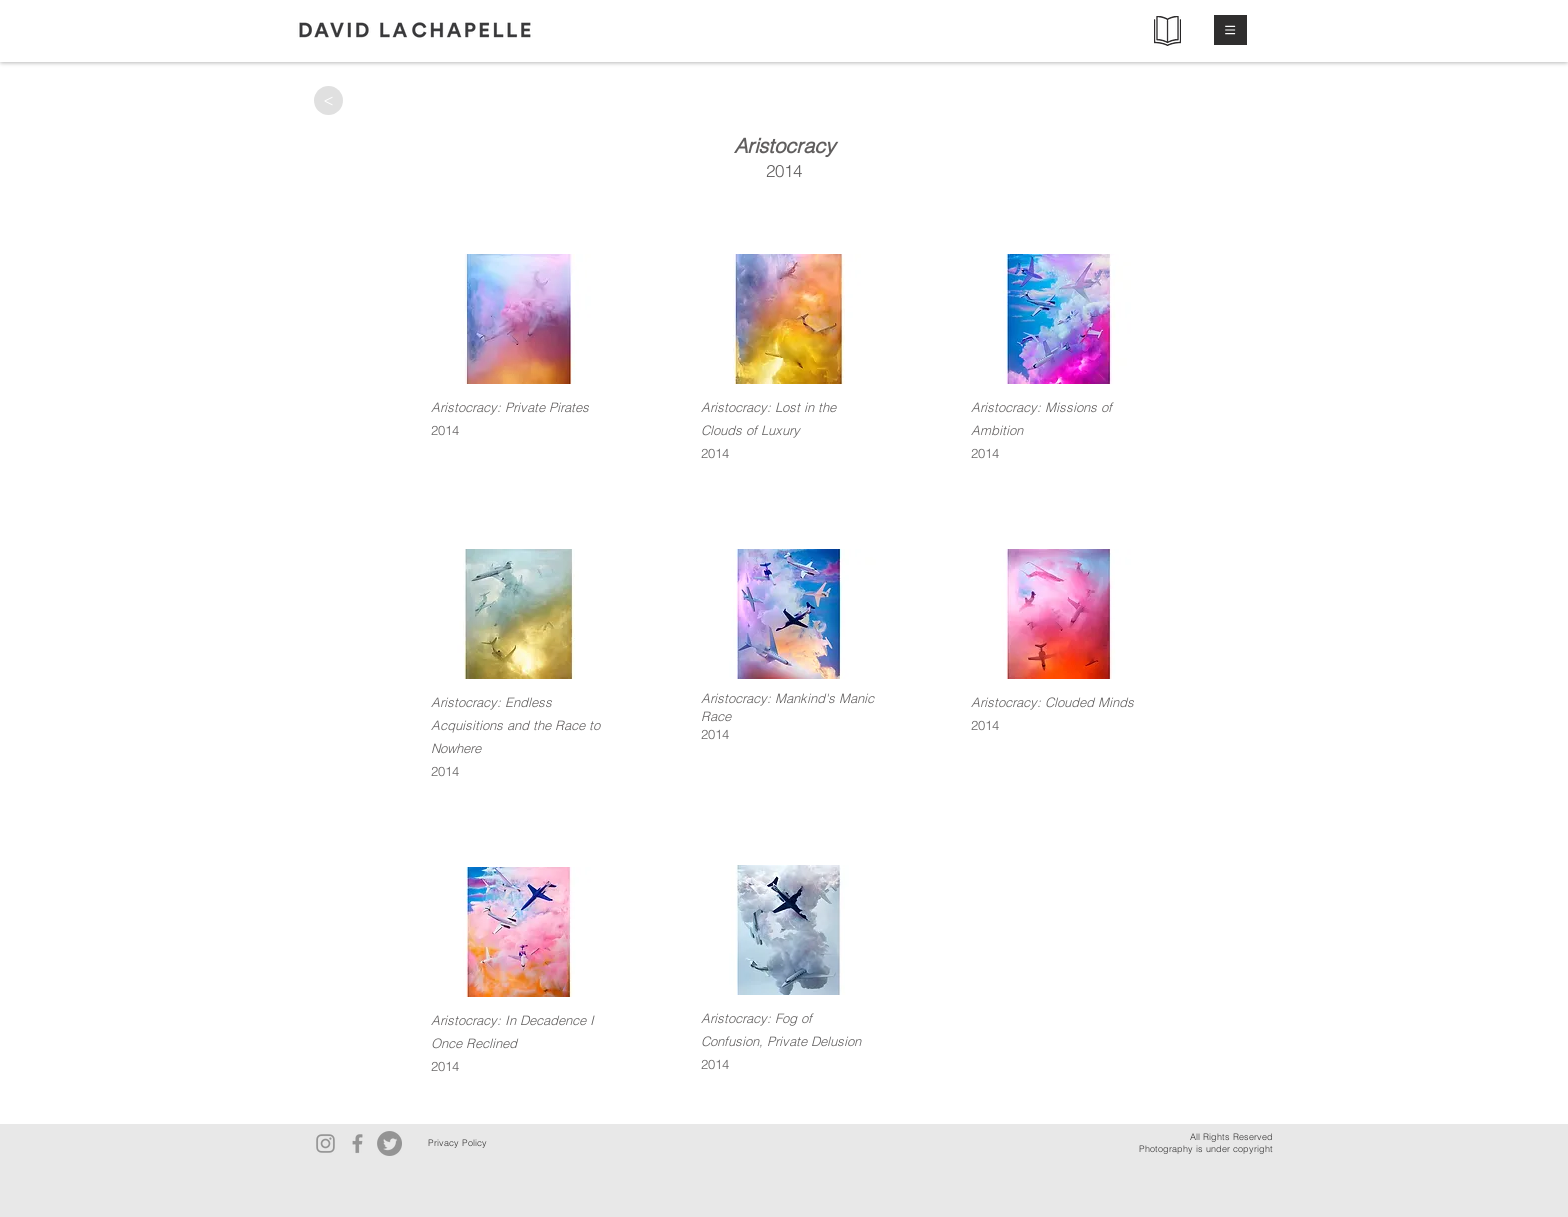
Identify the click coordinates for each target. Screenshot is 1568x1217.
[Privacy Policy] (457, 1143)
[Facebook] (357, 1143)
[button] (1230, 30)
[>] (328, 100)
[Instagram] (325, 1143)
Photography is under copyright (1206, 1148)
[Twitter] (389, 1143)
